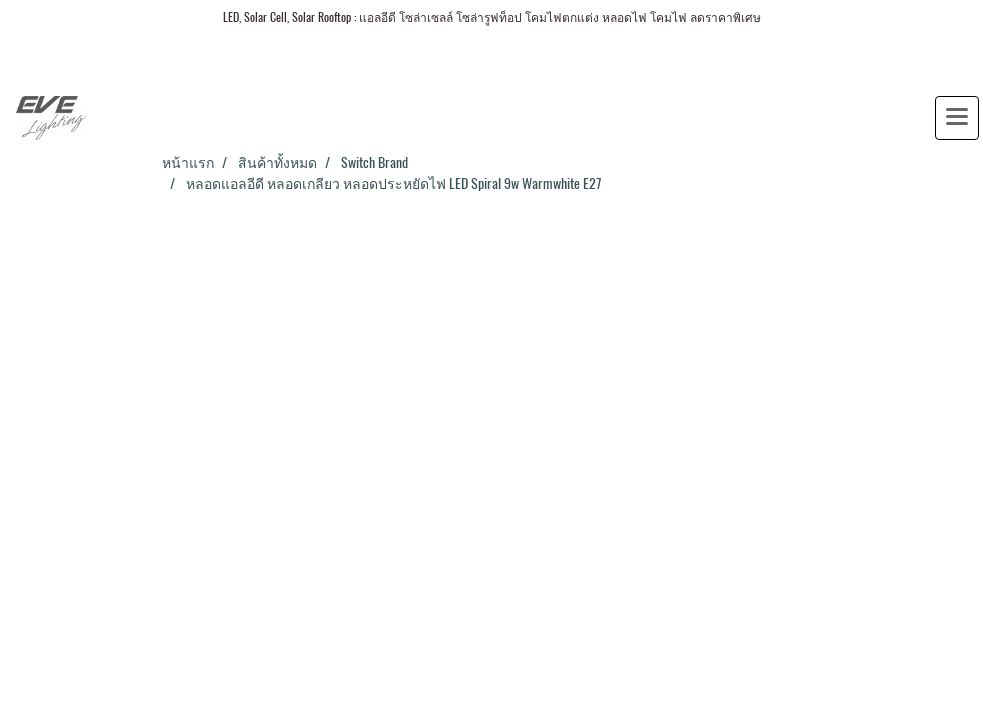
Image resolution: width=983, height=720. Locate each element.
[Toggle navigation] (957, 118)
